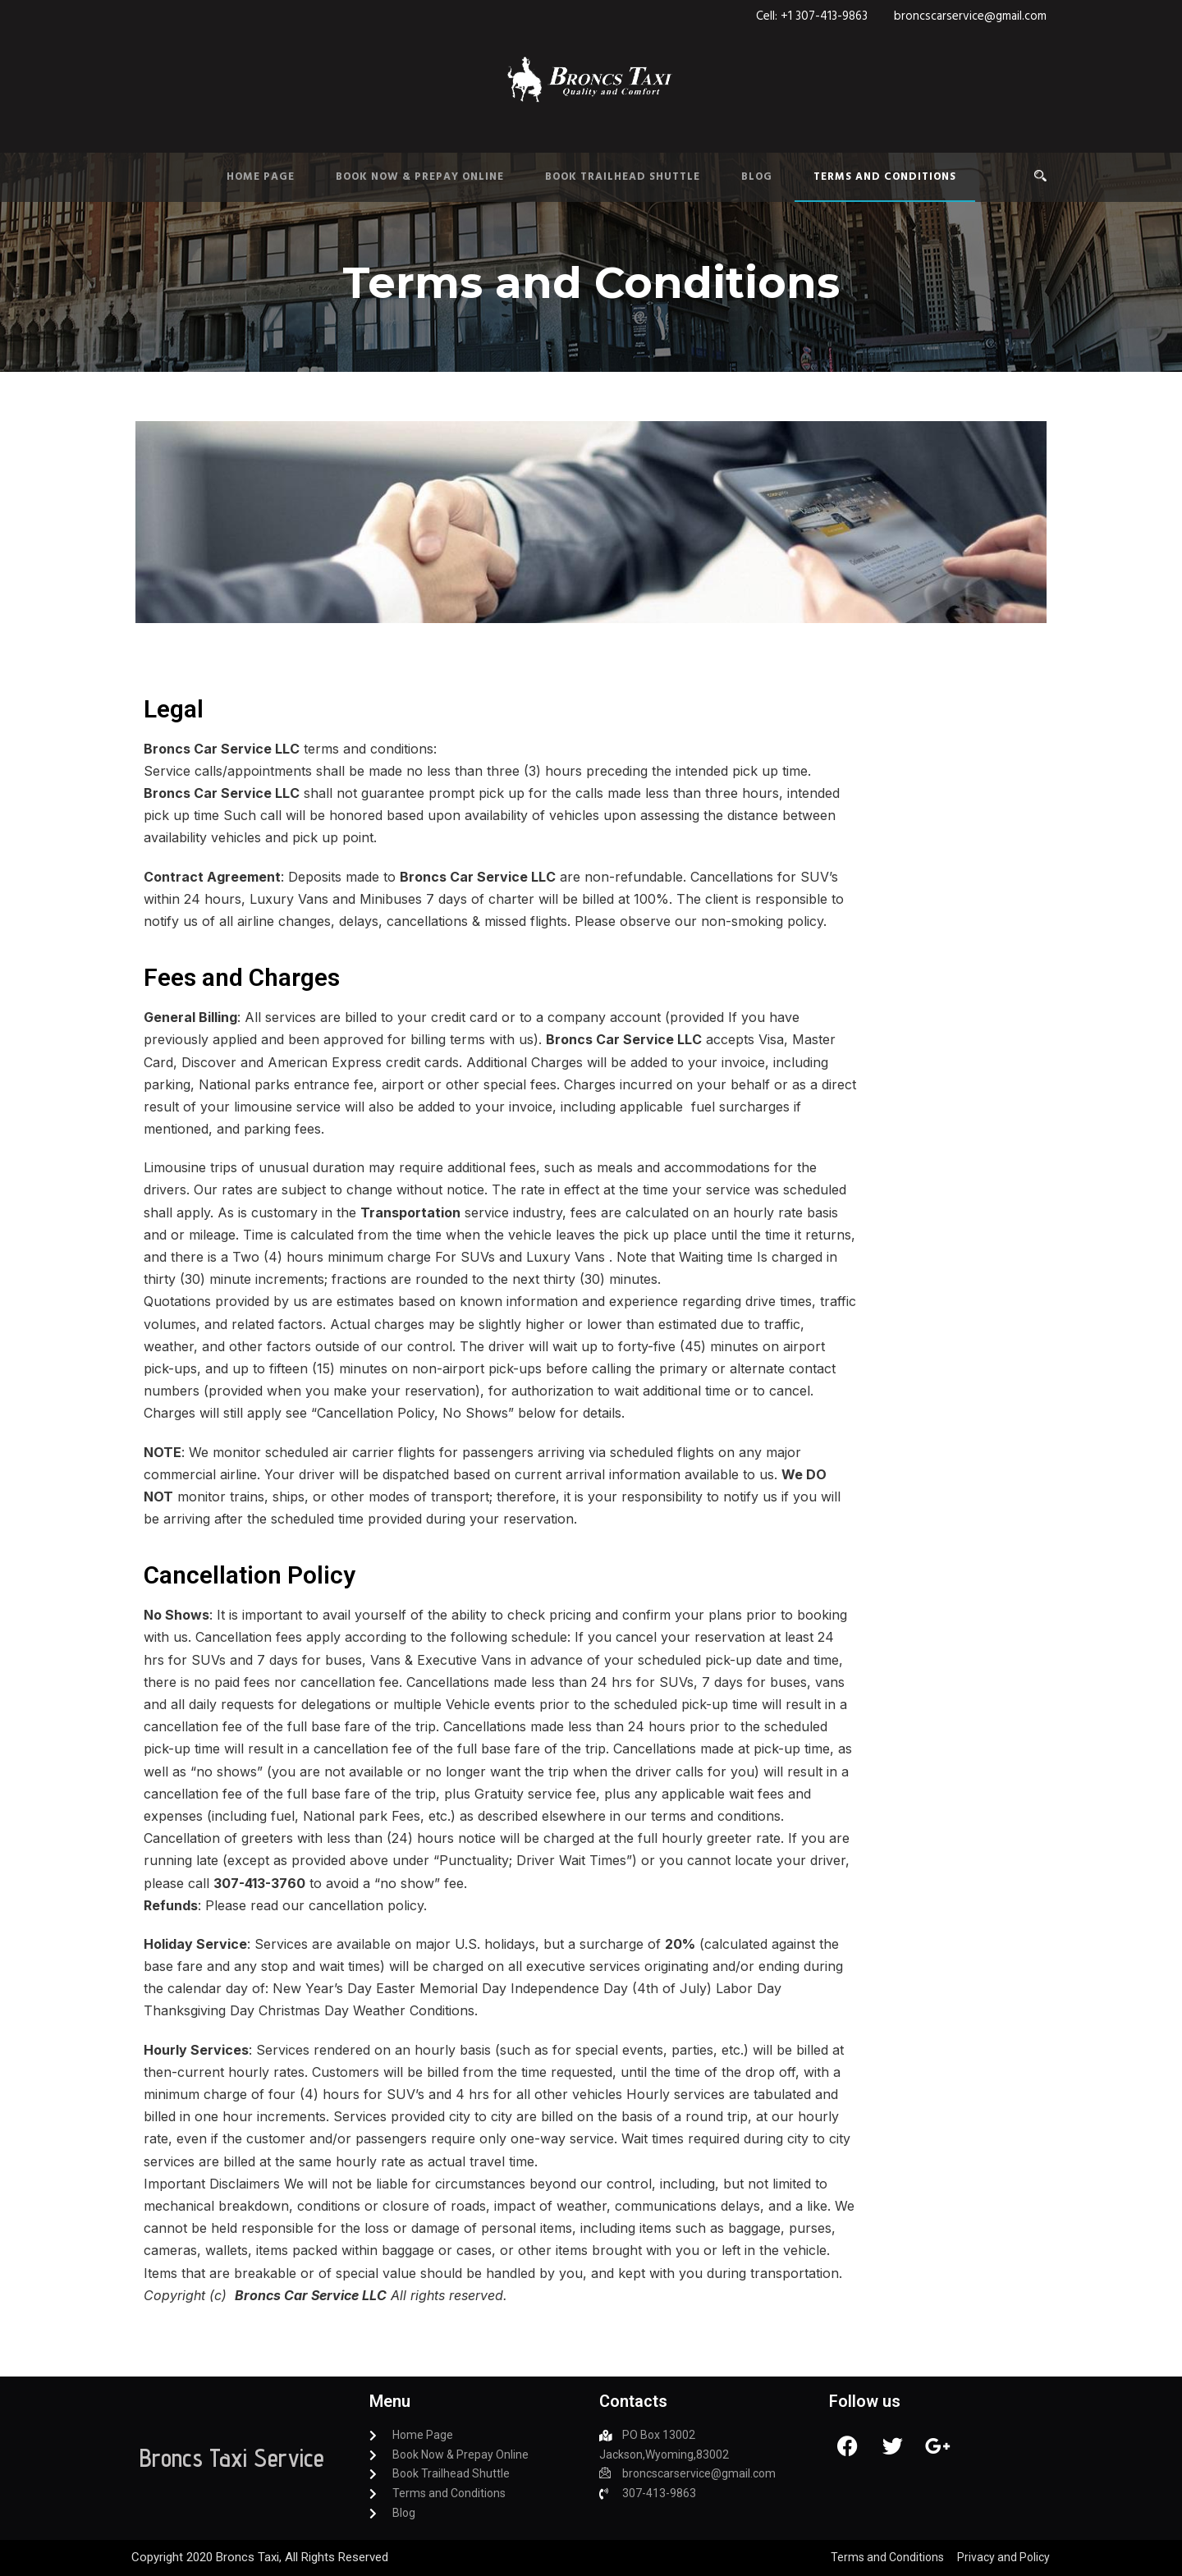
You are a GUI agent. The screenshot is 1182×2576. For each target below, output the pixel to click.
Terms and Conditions (884, 177)
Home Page (261, 177)
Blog (756, 177)
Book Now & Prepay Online (420, 177)
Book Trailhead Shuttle (622, 177)
